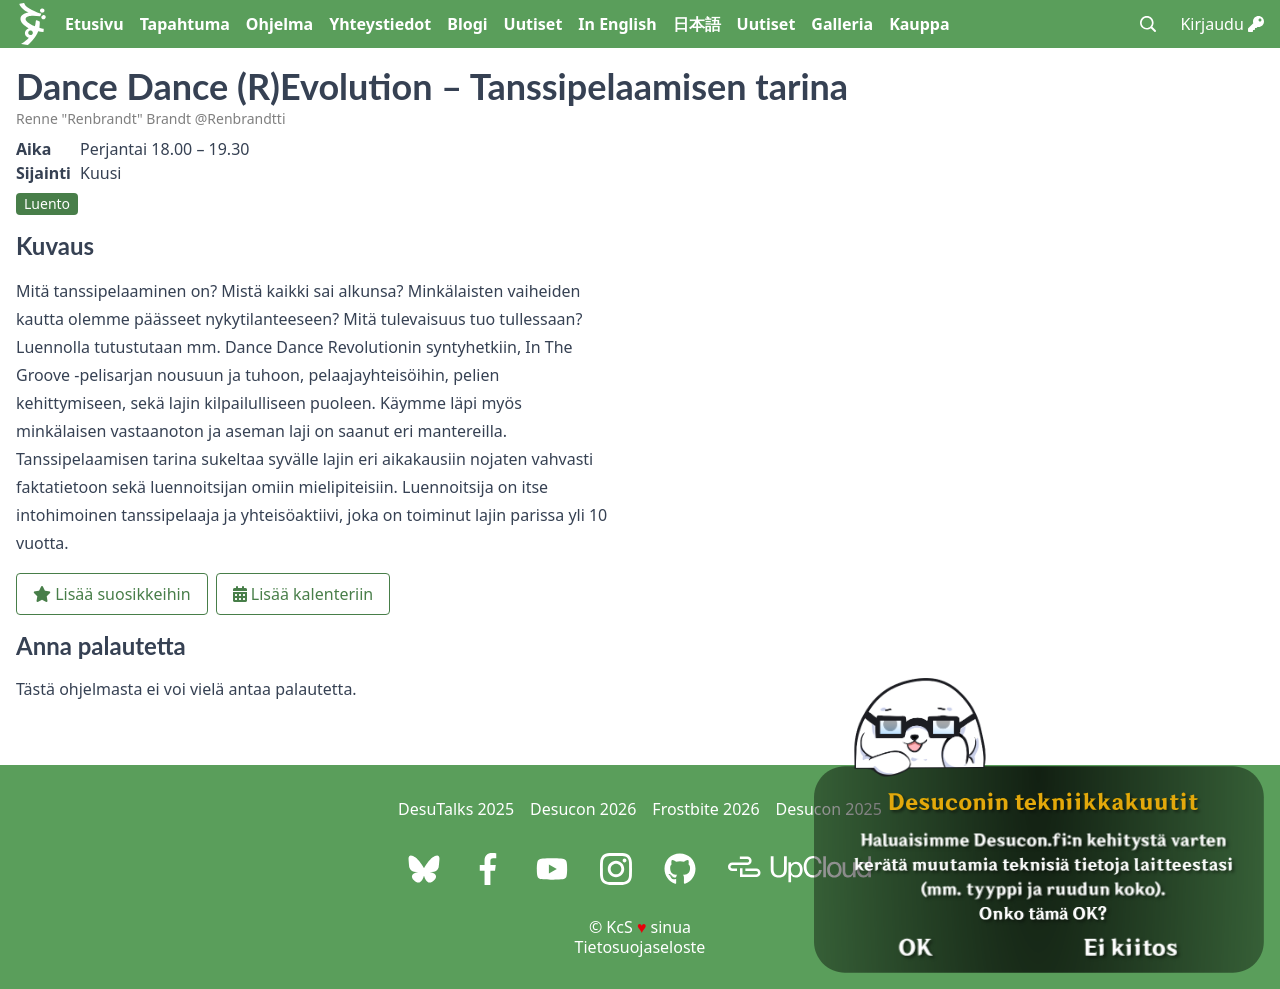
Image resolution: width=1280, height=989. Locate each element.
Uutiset (533, 24)
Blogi (467, 24)
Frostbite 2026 (705, 809)
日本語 (697, 24)
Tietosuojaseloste (640, 947)
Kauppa (919, 24)
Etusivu (94, 24)
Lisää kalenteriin (303, 594)
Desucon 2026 (583, 809)
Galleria (842, 24)
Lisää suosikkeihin (112, 594)
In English (617, 24)
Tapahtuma (185, 24)
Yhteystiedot (380, 24)
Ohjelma (279, 24)
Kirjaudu (1222, 24)
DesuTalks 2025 (456, 809)
